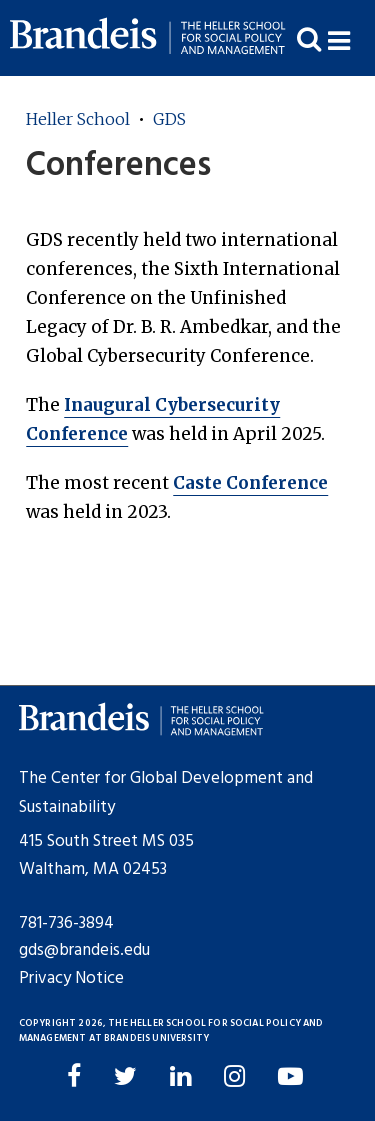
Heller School (78, 119)
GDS (169, 119)
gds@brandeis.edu (84, 950)
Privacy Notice (71, 978)
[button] (351, 38)
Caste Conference (250, 483)
